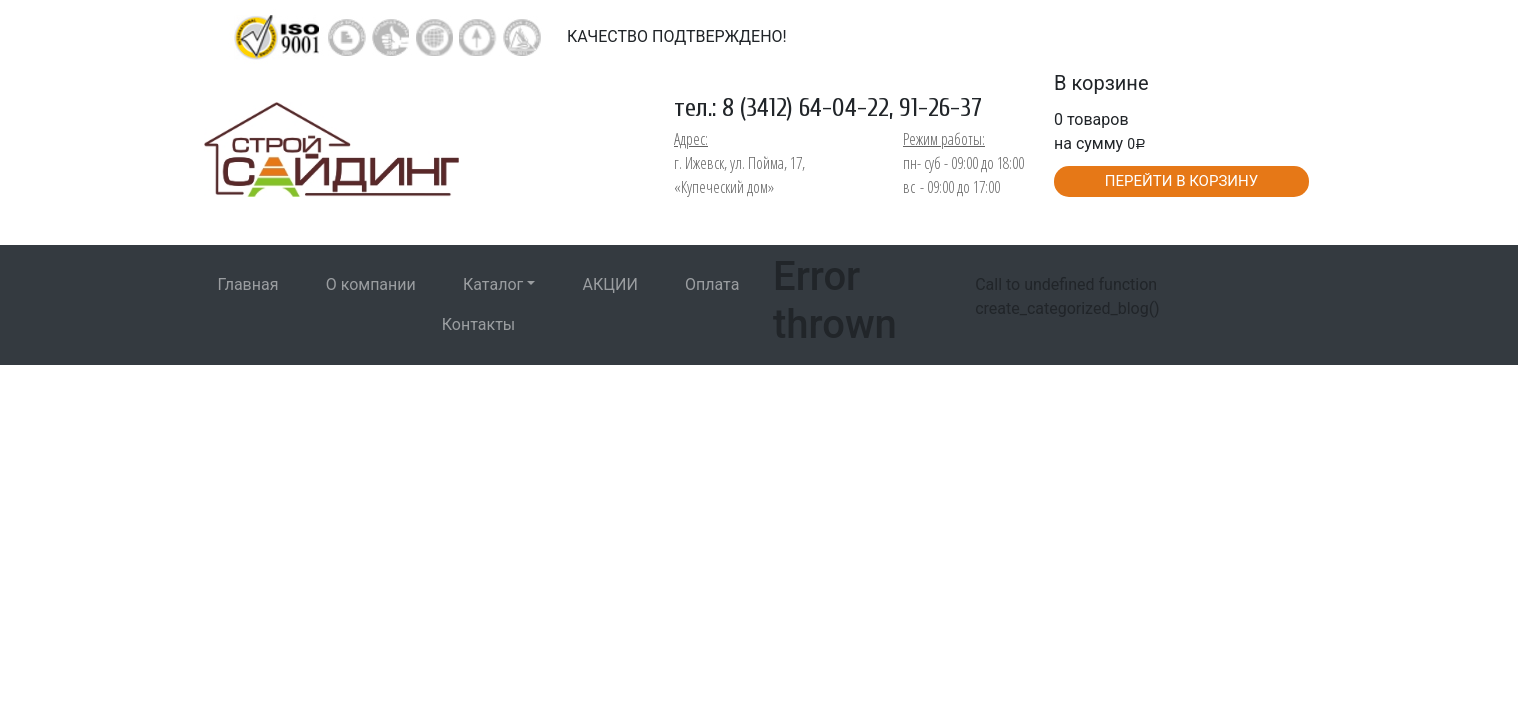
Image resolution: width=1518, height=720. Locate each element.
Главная (248, 284)
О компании (371, 284)
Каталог (493, 284)
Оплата (712, 284)
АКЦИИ (610, 284)
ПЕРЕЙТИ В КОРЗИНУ (1181, 181)
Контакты (478, 324)
